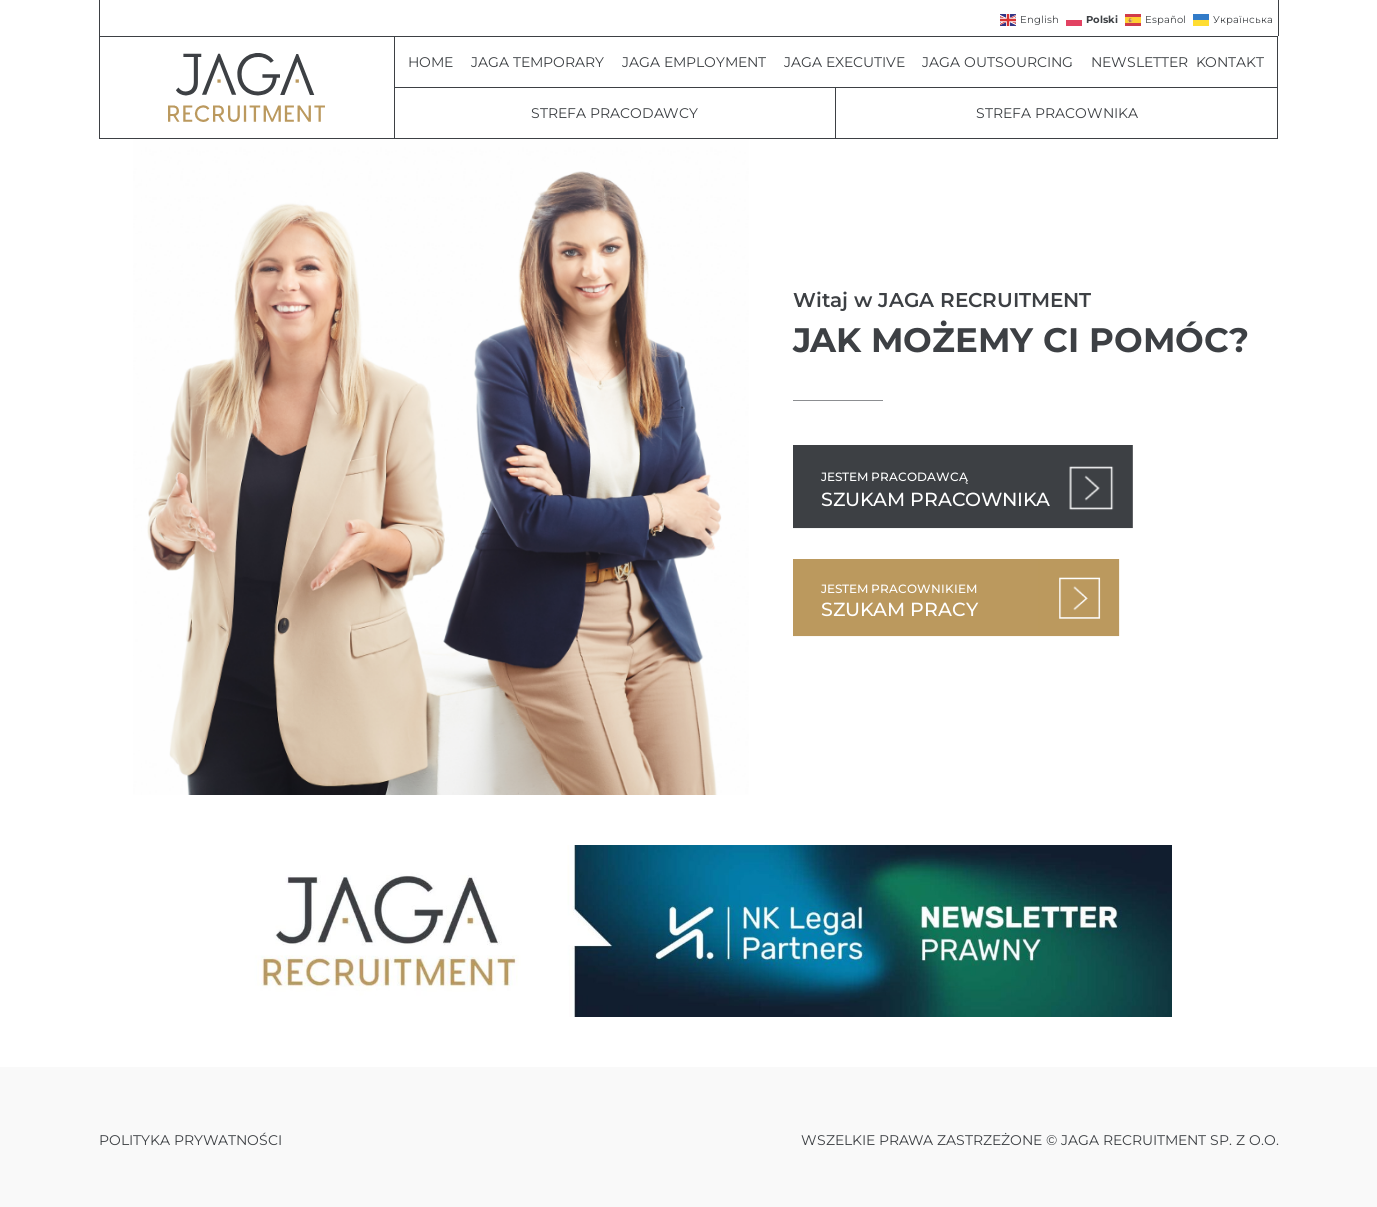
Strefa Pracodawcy (614, 113)
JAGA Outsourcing (1002, 62)
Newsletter (1139, 62)
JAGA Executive (849, 62)
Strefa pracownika (1057, 113)
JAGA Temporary (542, 62)
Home (435, 62)
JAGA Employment (699, 62)
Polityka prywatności (190, 1140)
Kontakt (1230, 62)
